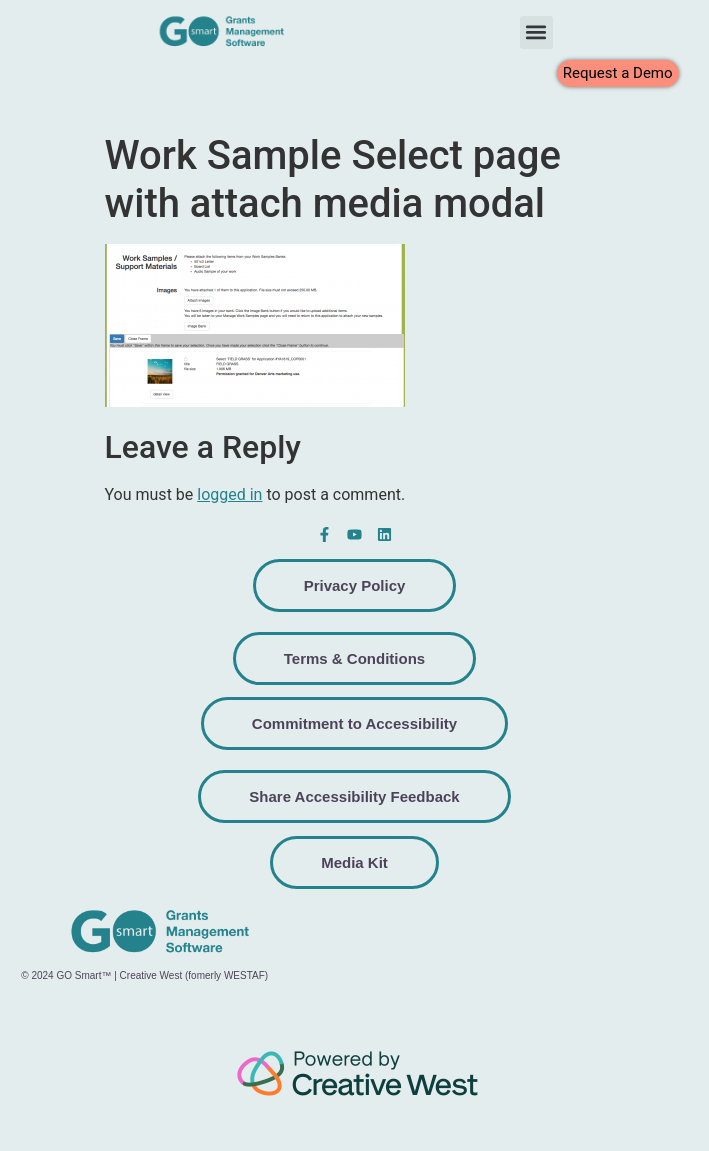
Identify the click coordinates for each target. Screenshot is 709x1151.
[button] (536, 32)
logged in (229, 494)
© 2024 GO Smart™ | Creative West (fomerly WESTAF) (144, 975)
